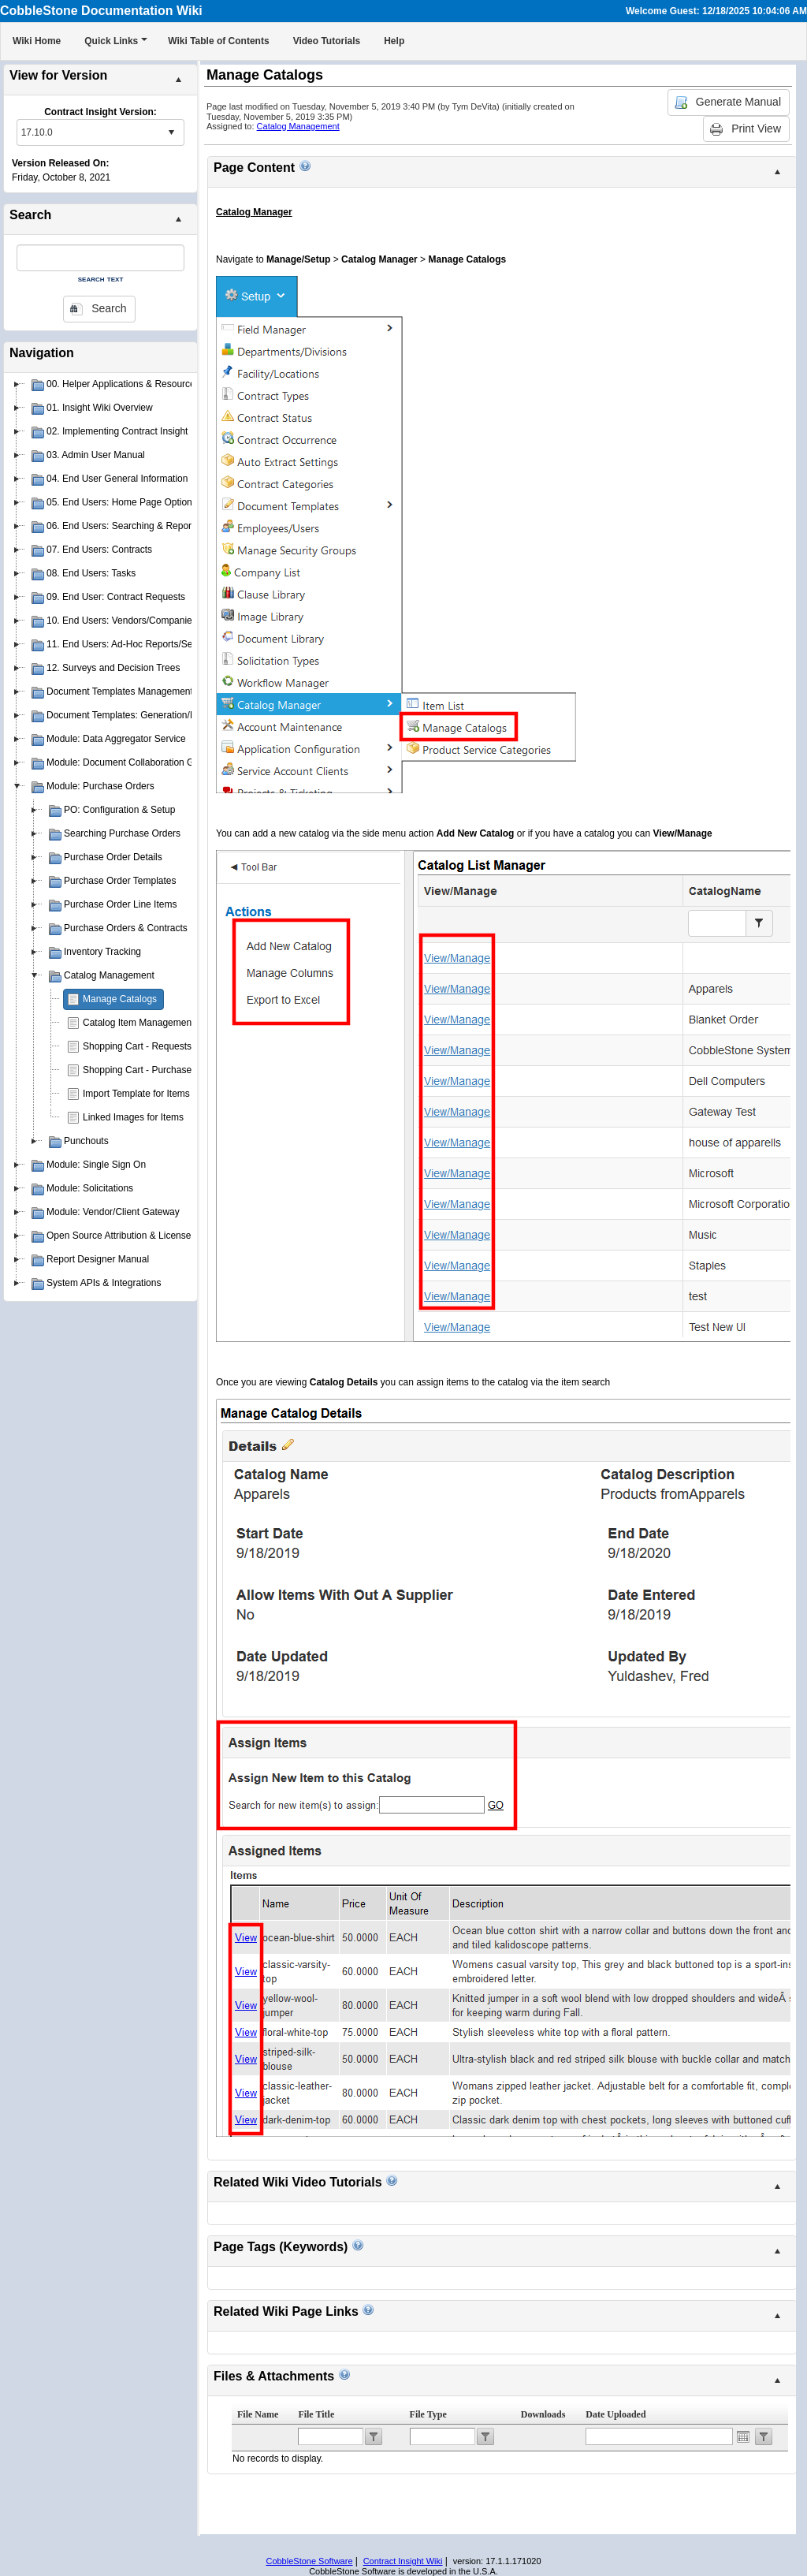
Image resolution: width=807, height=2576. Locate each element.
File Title (316, 2414)
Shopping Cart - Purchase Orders (153, 1070)
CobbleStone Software (309, 2561)
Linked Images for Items (133, 1117)
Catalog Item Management (138, 1022)
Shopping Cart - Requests (137, 1046)
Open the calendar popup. (743, 2436)
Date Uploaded (615, 2414)
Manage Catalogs (120, 999)
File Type (428, 2414)
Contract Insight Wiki (403, 2561)
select (171, 132)
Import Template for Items (136, 1093)
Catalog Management (298, 126)
